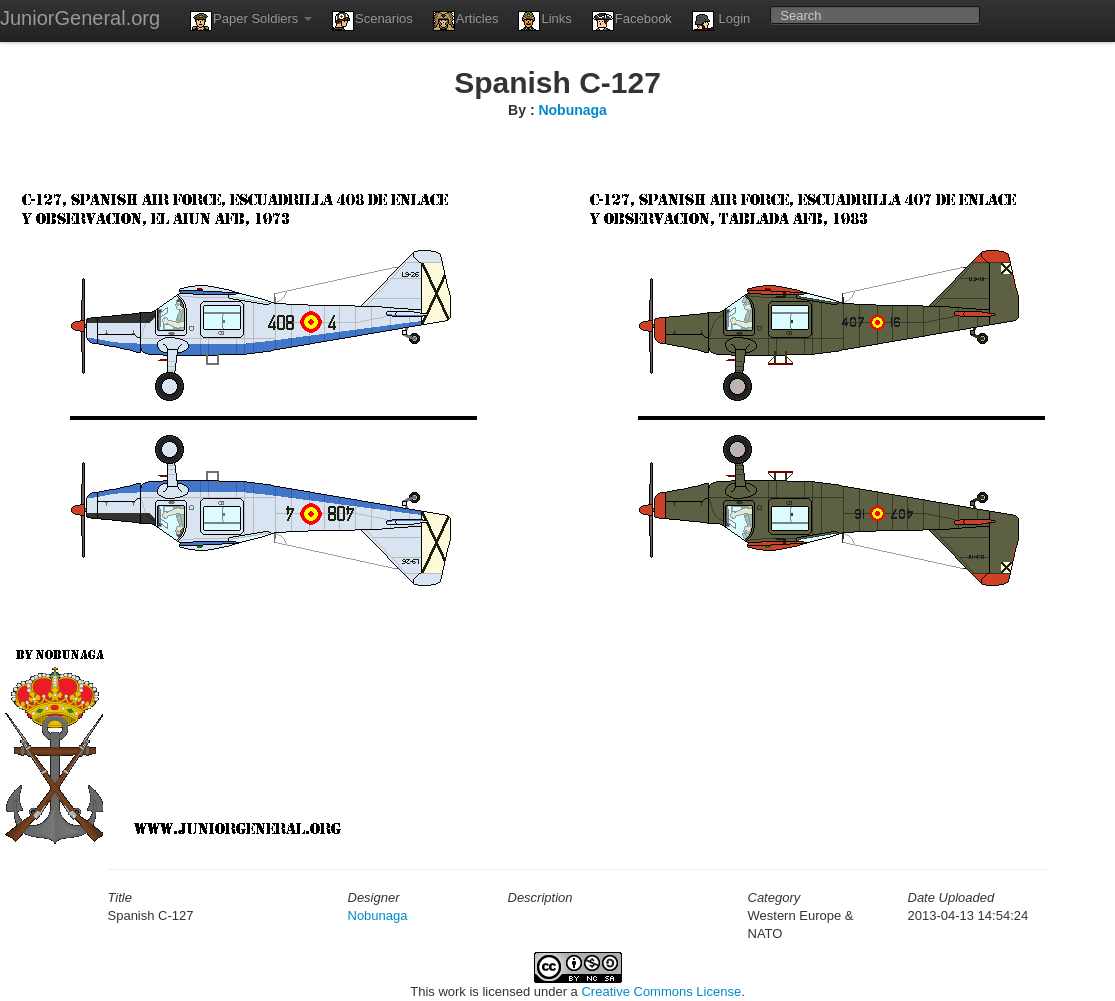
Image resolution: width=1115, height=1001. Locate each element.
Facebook (632, 21)
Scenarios (372, 21)
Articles (466, 21)
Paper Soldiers (251, 21)
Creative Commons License (661, 991)
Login (721, 21)
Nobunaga (572, 110)
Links (544, 21)
